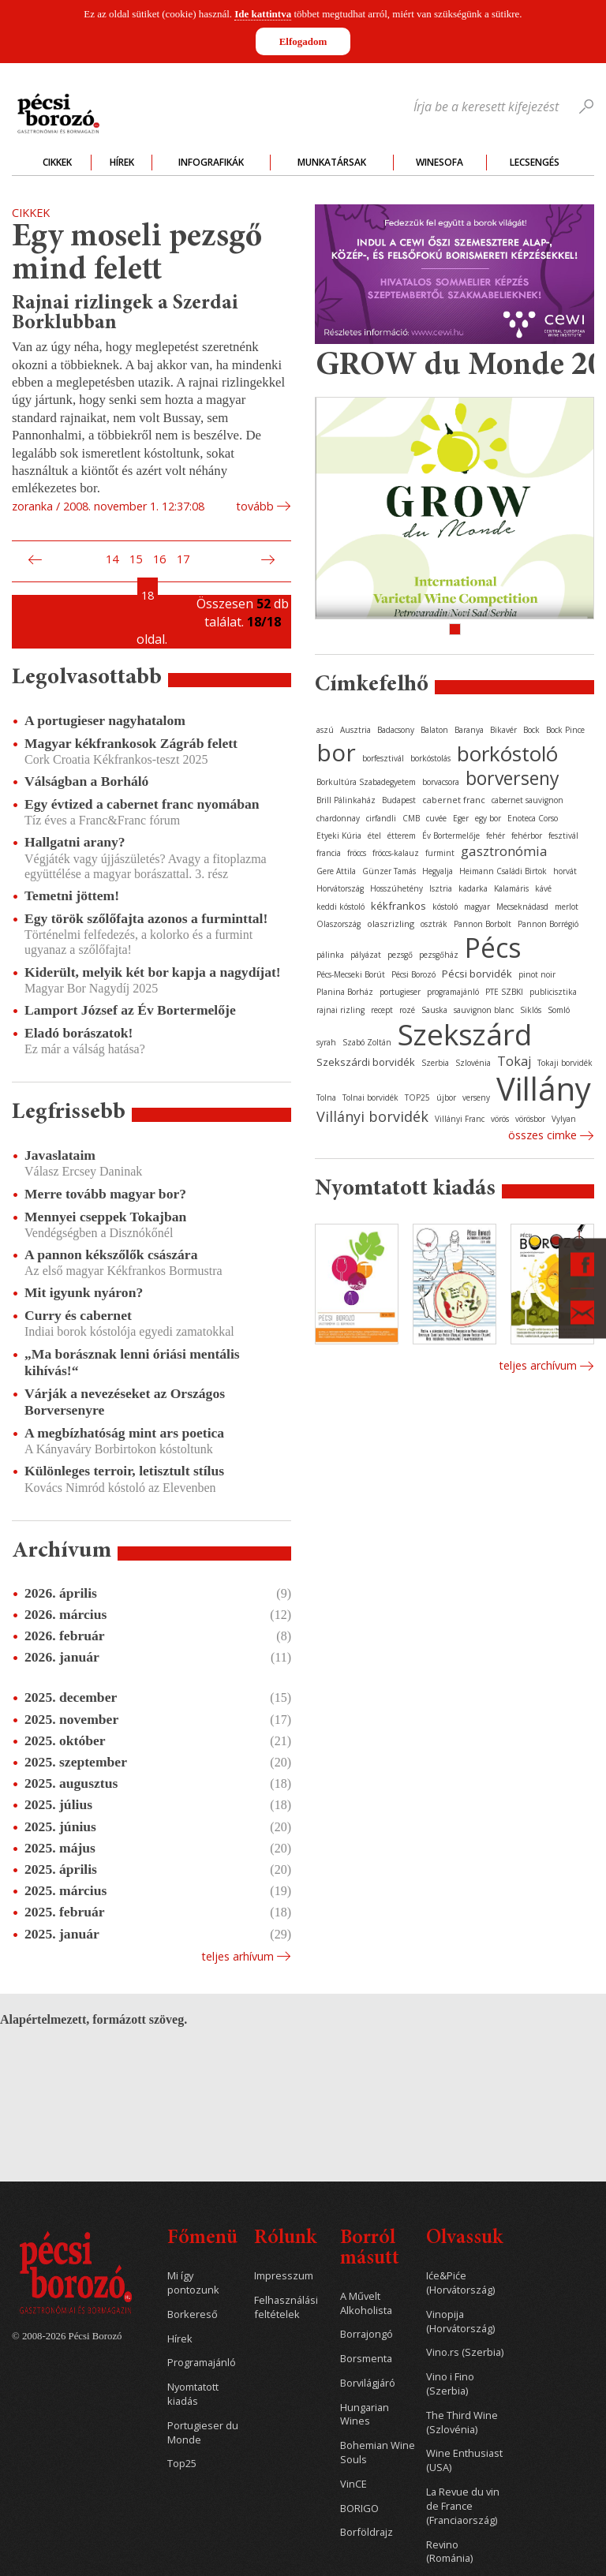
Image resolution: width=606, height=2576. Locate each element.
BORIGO (359, 2508)
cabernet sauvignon (527, 800)
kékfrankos (398, 906)
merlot (566, 906)
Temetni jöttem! (71, 895)
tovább (255, 506)
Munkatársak (331, 162)
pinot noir (537, 974)
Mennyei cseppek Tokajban (105, 1216)
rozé (407, 1009)
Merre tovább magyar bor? (105, 1194)
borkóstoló (507, 753)
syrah (326, 1042)
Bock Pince (565, 729)
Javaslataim (59, 1155)
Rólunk (285, 2239)
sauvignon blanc (484, 1009)
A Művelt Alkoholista (366, 2303)
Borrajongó (366, 2334)
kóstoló (445, 906)
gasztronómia (504, 851)
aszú (325, 729)
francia (328, 852)
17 (183, 558)
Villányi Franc (459, 1118)
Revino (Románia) (449, 2552)
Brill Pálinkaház (346, 800)
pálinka (330, 954)
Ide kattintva (262, 14)
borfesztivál (383, 758)
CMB (411, 818)
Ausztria (355, 729)
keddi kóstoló (340, 906)
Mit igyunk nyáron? (83, 1292)
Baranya (469, 729)
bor (336, 752)
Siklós (530, 1009)
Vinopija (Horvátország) (460, 2321)
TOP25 (417, 1097)
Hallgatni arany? (74, 842)
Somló (559, 1009)
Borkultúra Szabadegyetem (366, 781)
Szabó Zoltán (366, 1042)
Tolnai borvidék (370, 1097)
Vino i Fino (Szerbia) (450, 2384)
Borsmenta (366, 2358)
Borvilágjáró (367, 2383)
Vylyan (564, 1118)
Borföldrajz (366, 2532)
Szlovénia (473, 1062)
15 (135, 558)
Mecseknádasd (522, 906)
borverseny (512, 778)
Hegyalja (437, 871)
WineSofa (439, 162)
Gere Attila (336, 871)
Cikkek (57, 162)
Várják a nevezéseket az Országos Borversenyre (124, 1401)
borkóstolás (430, 758)
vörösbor (530, 1118)
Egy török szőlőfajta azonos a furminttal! (145, 918)
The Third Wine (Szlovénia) (462, 2422)
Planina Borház (344, 991)
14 (112, 558)
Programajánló (201, 2362)
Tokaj (514, 1061)
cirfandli (381, 818)
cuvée (436, 818)
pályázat (365, 954)
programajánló (453, 991)
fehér (495, 835)
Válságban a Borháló (86, 781)
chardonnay (338, 818)
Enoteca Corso (532, 818)
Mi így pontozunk (193, 2283)
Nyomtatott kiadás (193, 2394)
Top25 (181, 2463)
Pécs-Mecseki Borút (350, 974)
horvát (565, 871)
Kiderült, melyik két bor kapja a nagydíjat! (152, 972)
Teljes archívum (538, 1365)
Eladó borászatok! (78, 1033)
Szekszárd (465, 1034)
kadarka (473, 888)
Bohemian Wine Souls (377, 2452)
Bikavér (503, 729)
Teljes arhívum (237, 1956)
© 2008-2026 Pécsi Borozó (67, 2336)
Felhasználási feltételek (286, 2307)
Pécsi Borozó (413, 974)
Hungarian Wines (364, 2414)
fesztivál (563, 835)
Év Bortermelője (451, 835)
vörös (500, 1118)
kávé (543, 888)
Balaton (434, 729)
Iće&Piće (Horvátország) (460, 2283)
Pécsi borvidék (477, 973)
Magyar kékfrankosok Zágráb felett (131, 743)
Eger (461, 818)
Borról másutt (369, 2249)
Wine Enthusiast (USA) (464, 2460)
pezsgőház (438, 954)
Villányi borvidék (372, 1116)
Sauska (434, 1009)
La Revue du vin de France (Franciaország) (462, 2506)
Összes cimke (542, 1134)
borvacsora (440, 781)
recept (382, 1009)
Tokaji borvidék (565, 1062)
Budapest (399, 800)
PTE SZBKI (504, 991)
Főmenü (202, 2239)
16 (159, 558)
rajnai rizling (340, 1009)
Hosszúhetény (396, 888)
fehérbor (526, 835)
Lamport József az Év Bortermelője (130, 1010)
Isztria (440, 888)
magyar (477, 906)
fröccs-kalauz (395, 852)
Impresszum (283, 2276)
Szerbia (435, 1062)
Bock (531, 729)
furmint (439, 852)
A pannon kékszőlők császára (110, 1254)
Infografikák (211, 162)
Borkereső (192, 2314)
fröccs (356, 852)
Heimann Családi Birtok (503, 871)
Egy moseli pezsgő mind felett (137, 254)
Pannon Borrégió (548, 923)
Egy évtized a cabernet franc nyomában (142, 804)
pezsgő (400, 954)
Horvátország (340, 888)
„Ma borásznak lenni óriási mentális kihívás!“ (132, 1362)
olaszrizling (390, 923)
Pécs (493, 947)
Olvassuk (464, 2239)
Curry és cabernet (78, 1315)
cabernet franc (453, 800)
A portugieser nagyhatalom (104, 720)
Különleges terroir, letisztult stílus (124, 1471)
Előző (33, 559)
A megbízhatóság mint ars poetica (124, 1433)
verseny (476, 1097)
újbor (446, 1097)
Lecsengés (534, 162)
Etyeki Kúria (338, 835)
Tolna (326, 1097)
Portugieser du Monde (202, 2433)
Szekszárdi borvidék (365, 1062)
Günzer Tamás (389, 871)
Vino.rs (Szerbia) (464, 2352)
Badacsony (395, 729)
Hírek (122, 162)
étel (374, 835)
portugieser (400, 991)
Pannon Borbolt (482, 923)
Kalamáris (511, 888)
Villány (543, 1088)
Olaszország (338, 923)
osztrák (434, 923)
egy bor (488, 818)
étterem (401, 835)
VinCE (353, 2484)
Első (16, 559)
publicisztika (553, 991)
